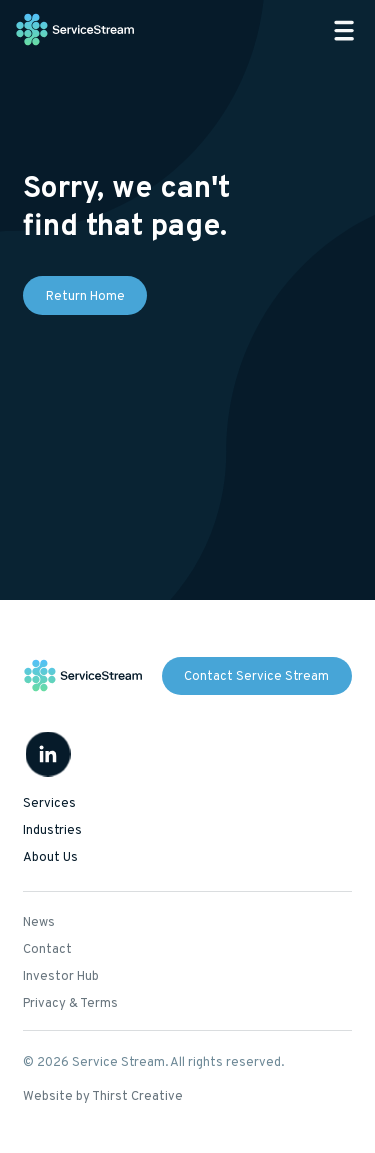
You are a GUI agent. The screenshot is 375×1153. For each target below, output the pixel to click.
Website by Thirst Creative (103, 1097)
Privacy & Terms (70, 1004)
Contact (47, 950)
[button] (344, 30)
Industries (52, 831)
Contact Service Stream (256, 677)
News (39, 923)
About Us (50, 858)
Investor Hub (61, 977)
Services (49, 804)
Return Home (85, 297)
